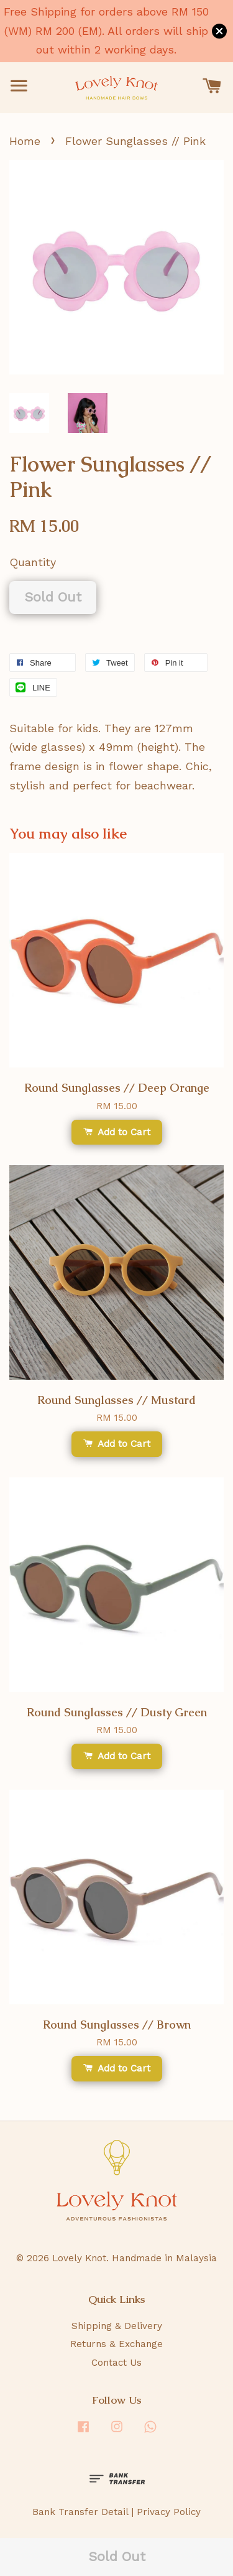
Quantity (32, 562)
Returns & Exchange (116, 2344)
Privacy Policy (169, 2512)
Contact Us (116, 2362)
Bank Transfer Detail (80, 2512)
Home (24, 140)
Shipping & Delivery (116, 2326)
